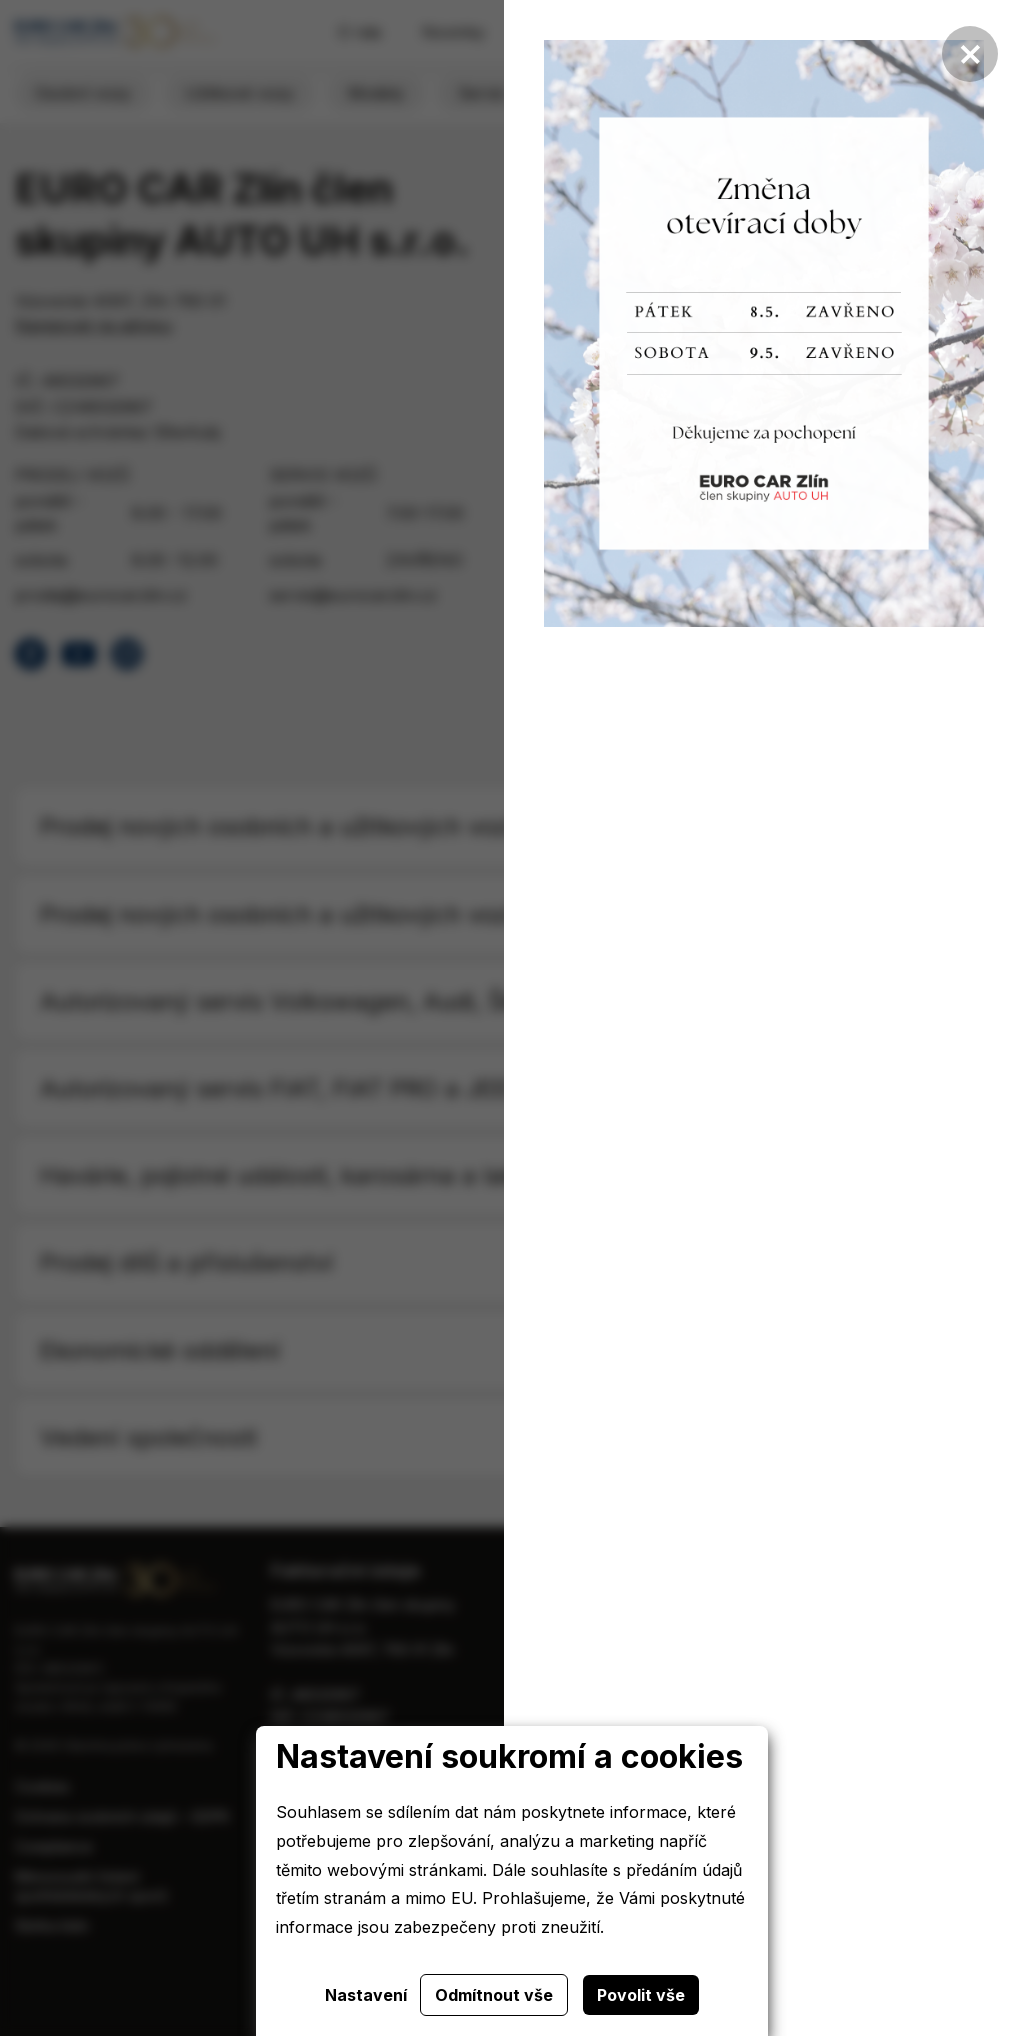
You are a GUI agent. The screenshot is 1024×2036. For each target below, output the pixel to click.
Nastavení (366, 1995)
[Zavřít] (970, 54)
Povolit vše (641, 1995)
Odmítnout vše (494, 1995)
